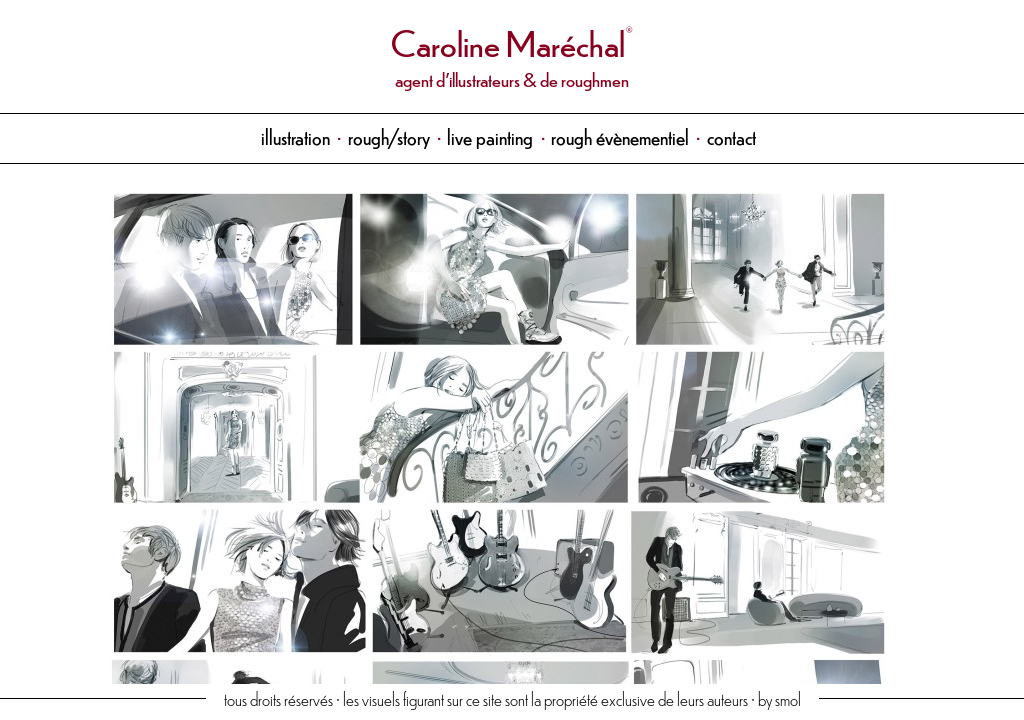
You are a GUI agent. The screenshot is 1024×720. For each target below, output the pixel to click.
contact (731, 136)
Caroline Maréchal (508, 41)
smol (788, 698)
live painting (490, 136)
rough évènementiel (620, 136)
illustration (295, 136)
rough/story (389, 136)
